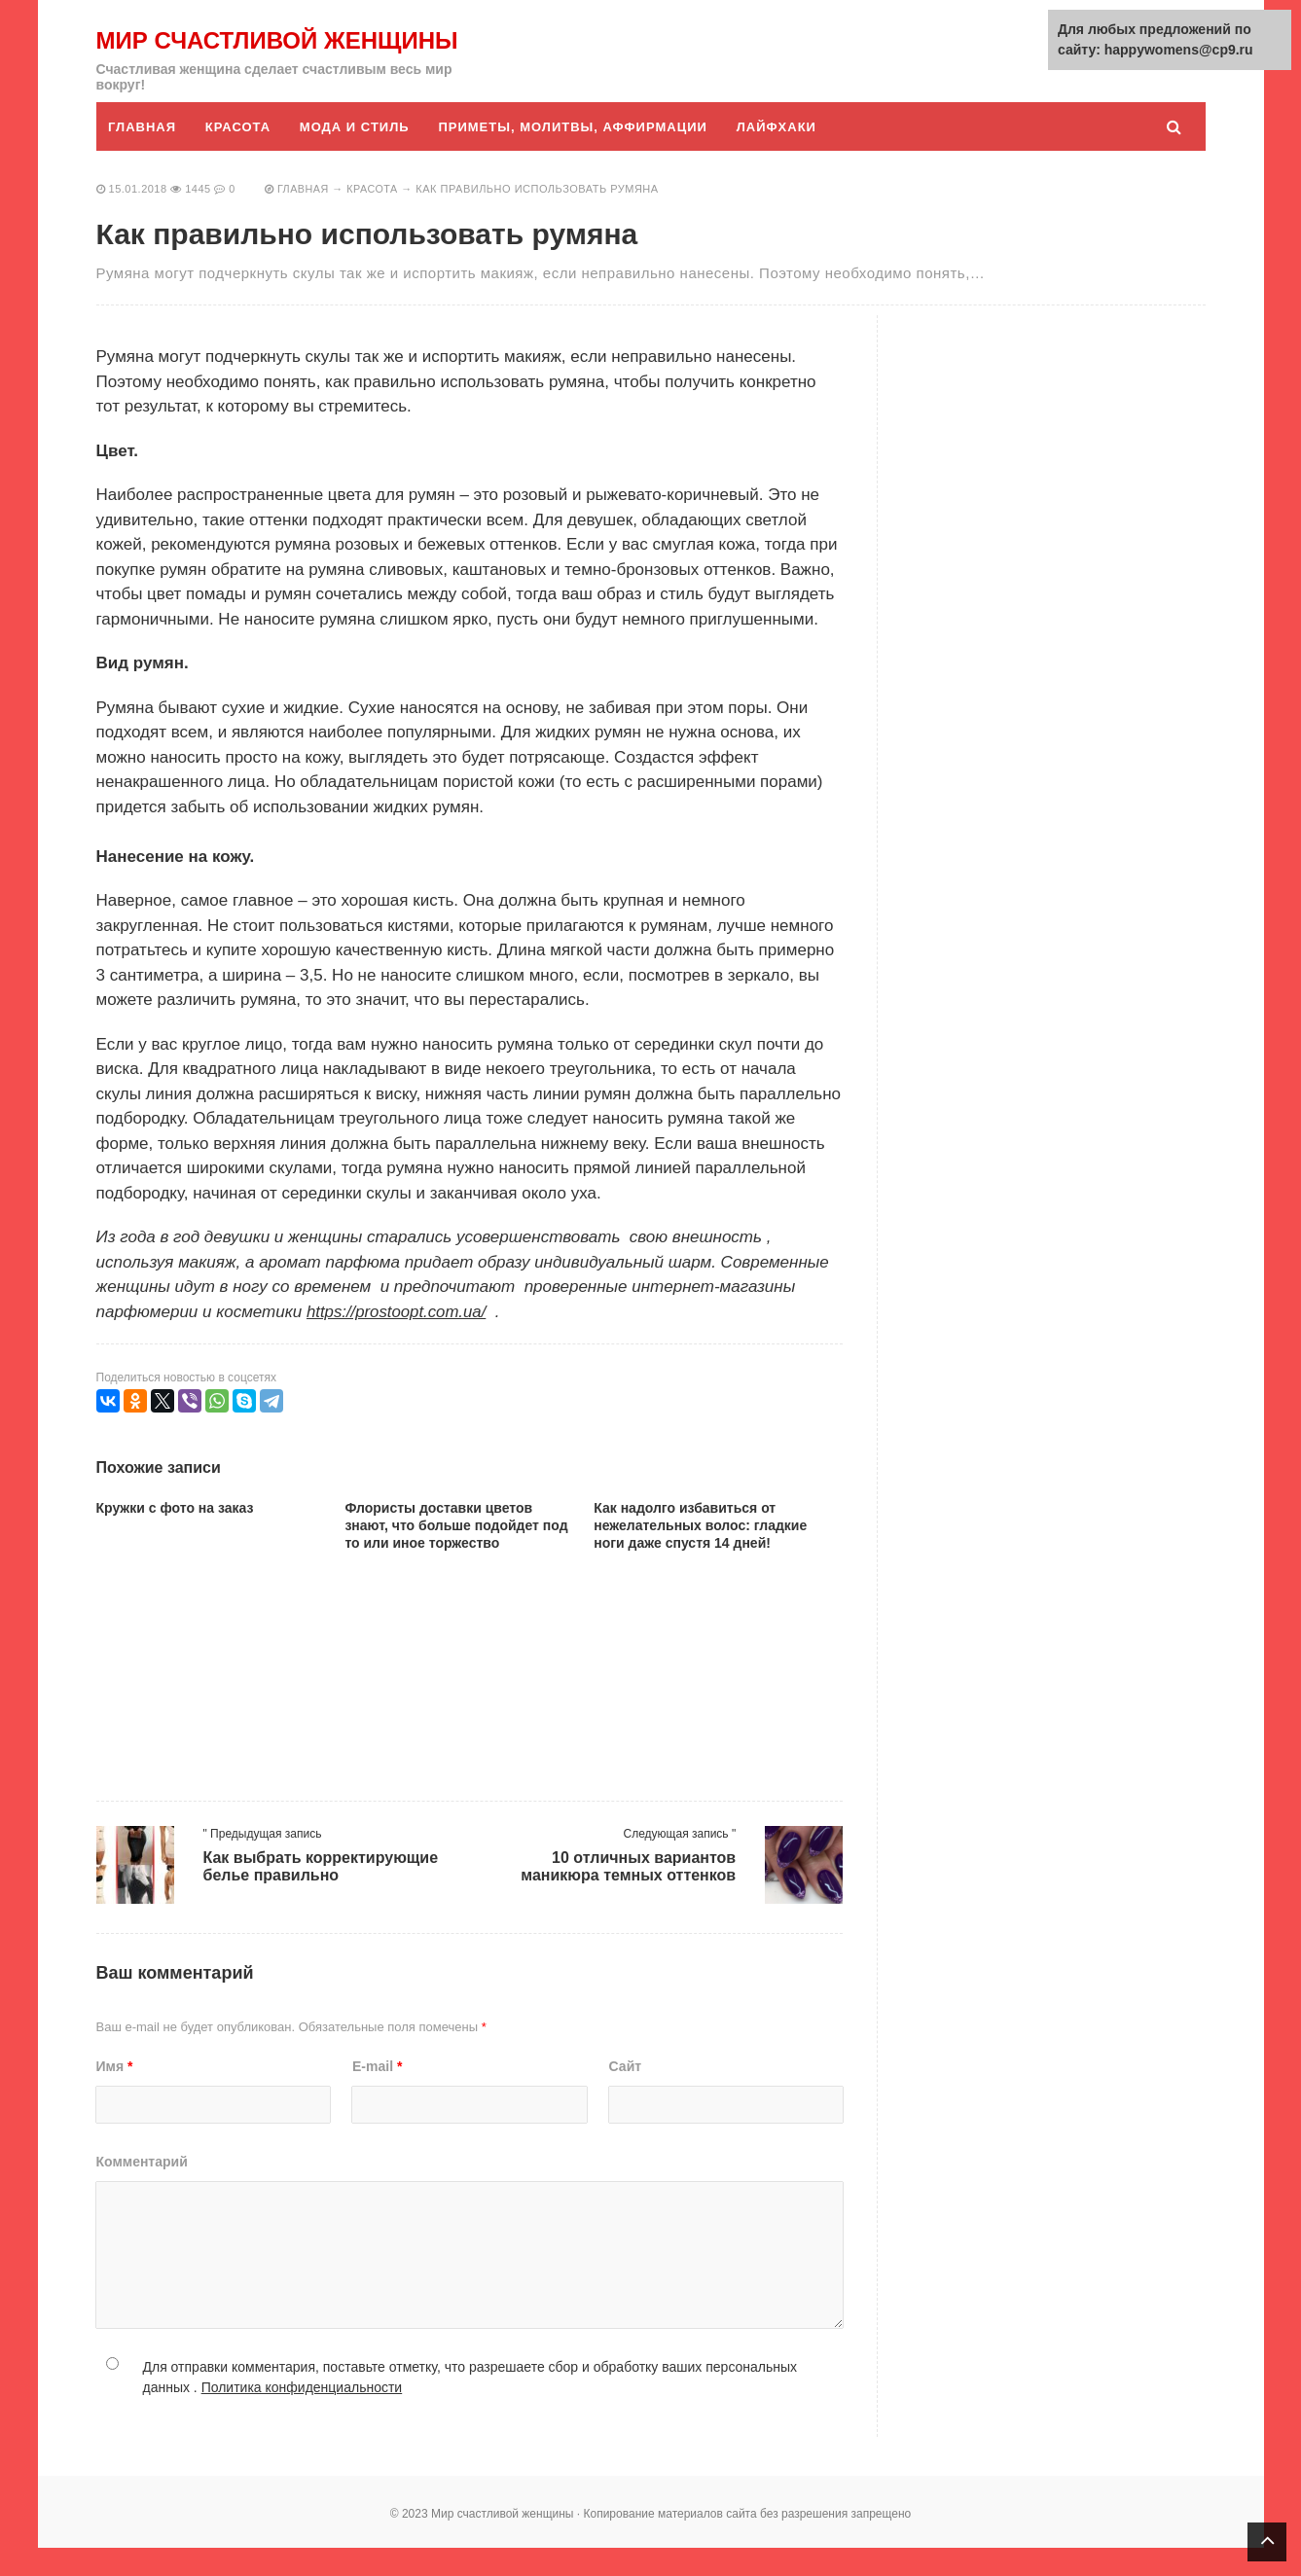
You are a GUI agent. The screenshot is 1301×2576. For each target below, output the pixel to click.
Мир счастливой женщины (216, 54)
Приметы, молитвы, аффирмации (576, 155)
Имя (114, 2094)
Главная (143, 155)
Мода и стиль (357, 155)
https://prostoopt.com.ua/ (397, 1340)
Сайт (625, 2094)
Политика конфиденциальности (302, 2415)
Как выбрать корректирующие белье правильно (321, 1895)
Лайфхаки (780, 155)
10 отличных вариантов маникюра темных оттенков (628, 1895)
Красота (238, 155)
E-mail (377, 2094)
